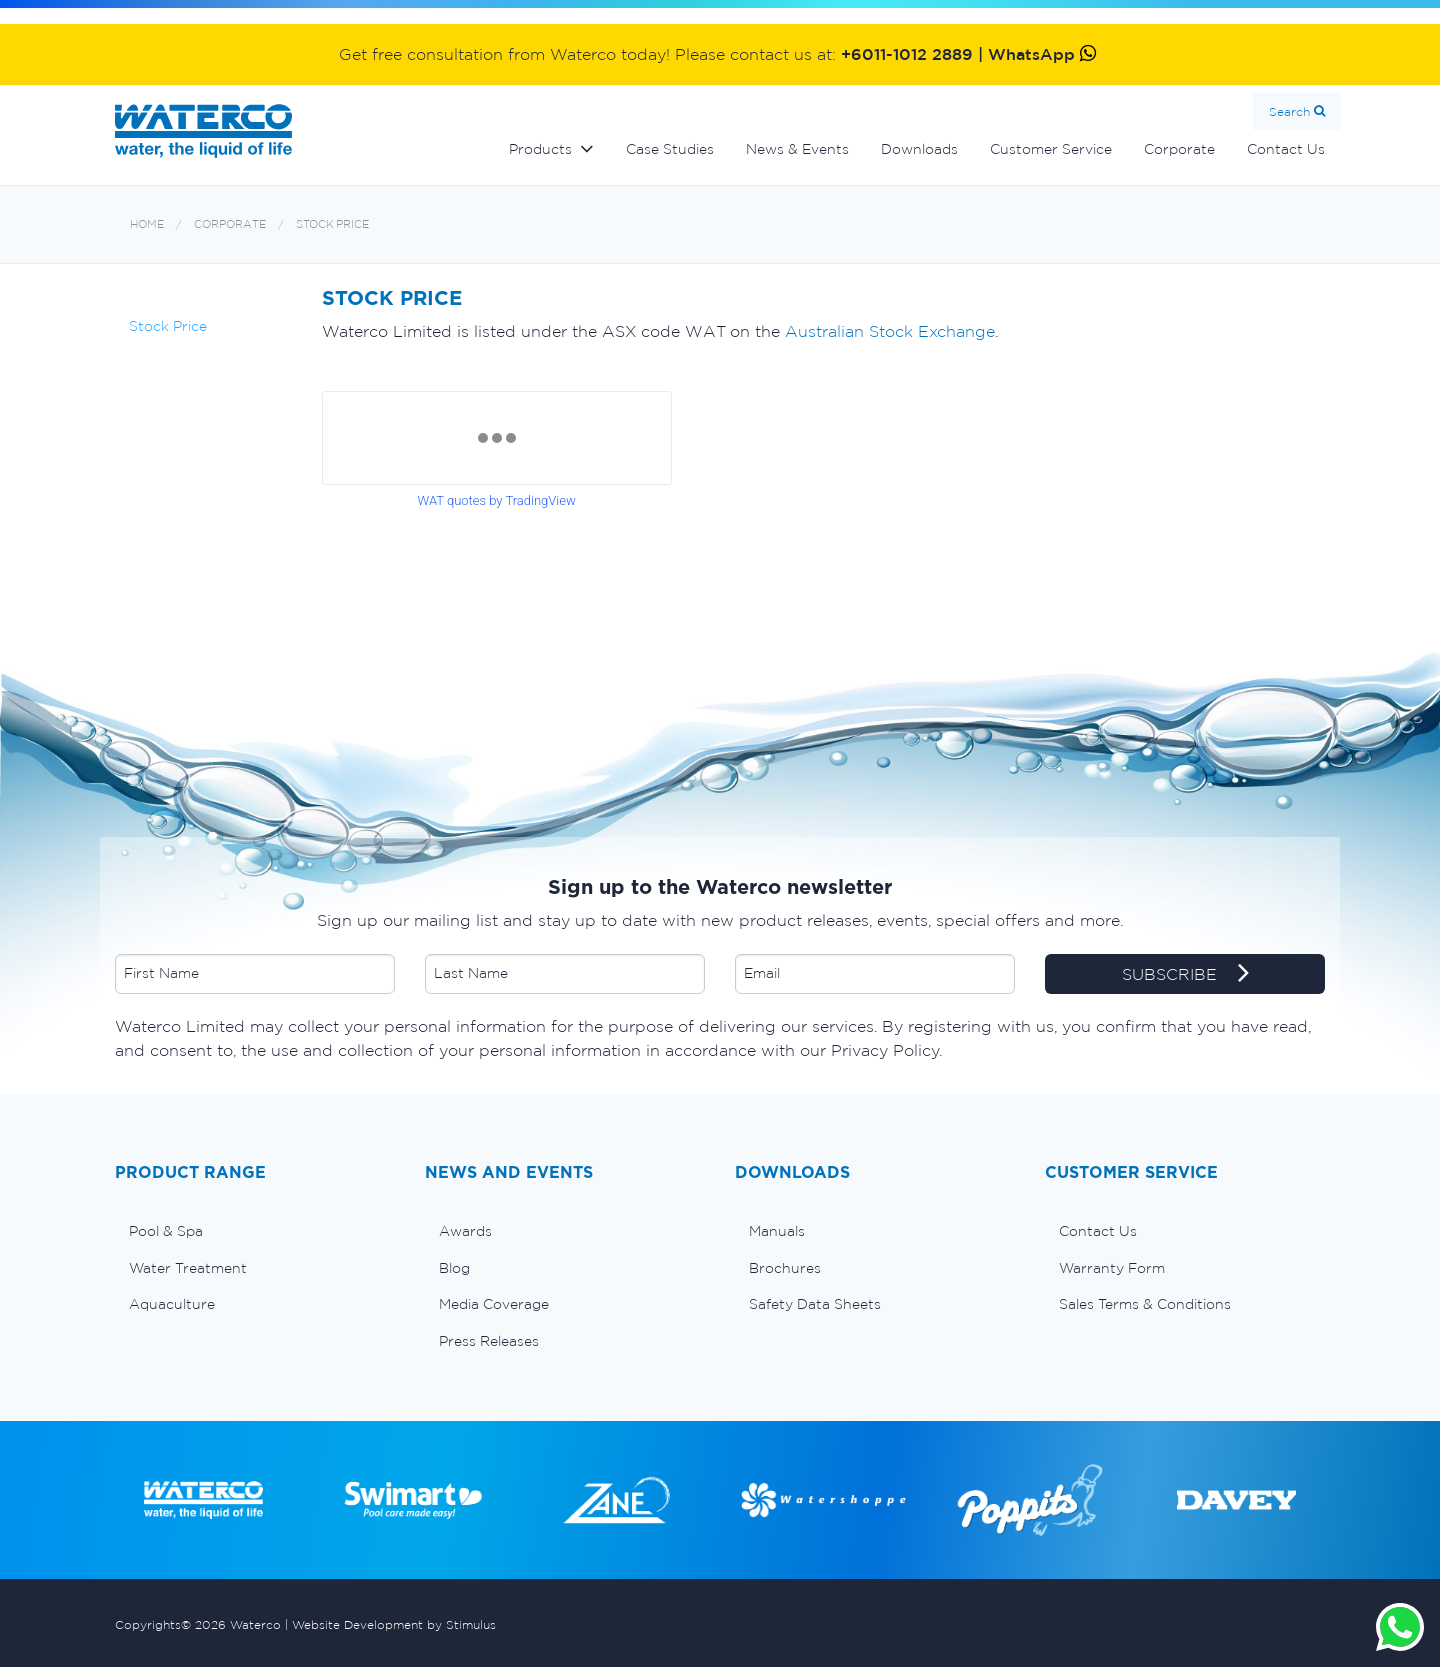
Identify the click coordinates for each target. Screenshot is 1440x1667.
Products (540, 149)
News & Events (797, 149)
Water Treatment (188, 1268)
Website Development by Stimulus (394, 1624)
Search (1289, 111)
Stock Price (332, 224)
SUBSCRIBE (1185, 975)
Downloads (919, 149)
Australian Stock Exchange (890, 331)
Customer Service (1051, 149)
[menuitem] (255, 1231)
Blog (454, 1268)
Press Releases (489, 1341)
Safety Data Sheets (815, 1304)
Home (147, 224)
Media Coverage (494, 1304)
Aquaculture (172, 1304)
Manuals (777, 1231)
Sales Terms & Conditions (1145, 1304)
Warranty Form (1112, 1268)
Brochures (785, 1268)
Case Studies (670, 149)
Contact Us (1286, 149)
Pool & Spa (166, 1231)
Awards (465, 1231)
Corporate (1179, 149)
